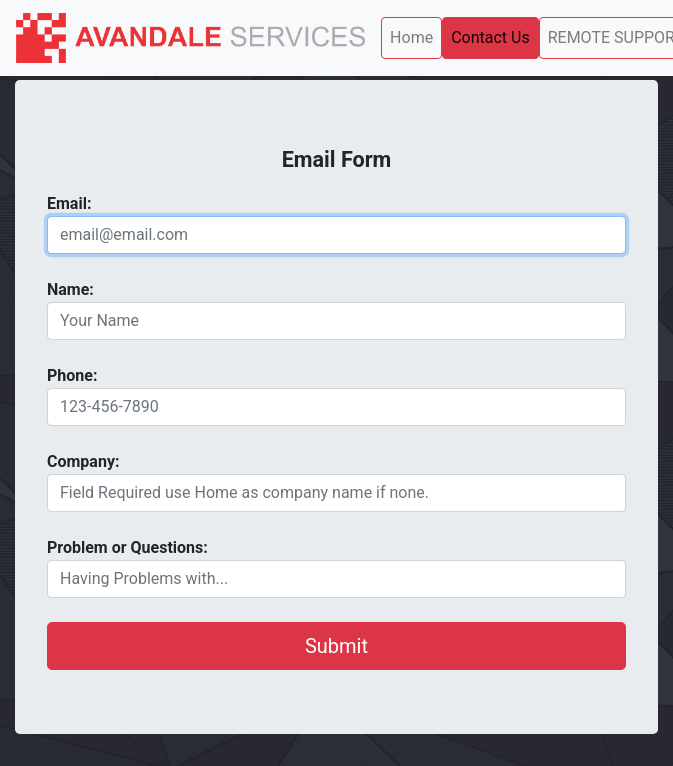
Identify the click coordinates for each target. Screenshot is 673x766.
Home (411, 37)
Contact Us (490, 37)
